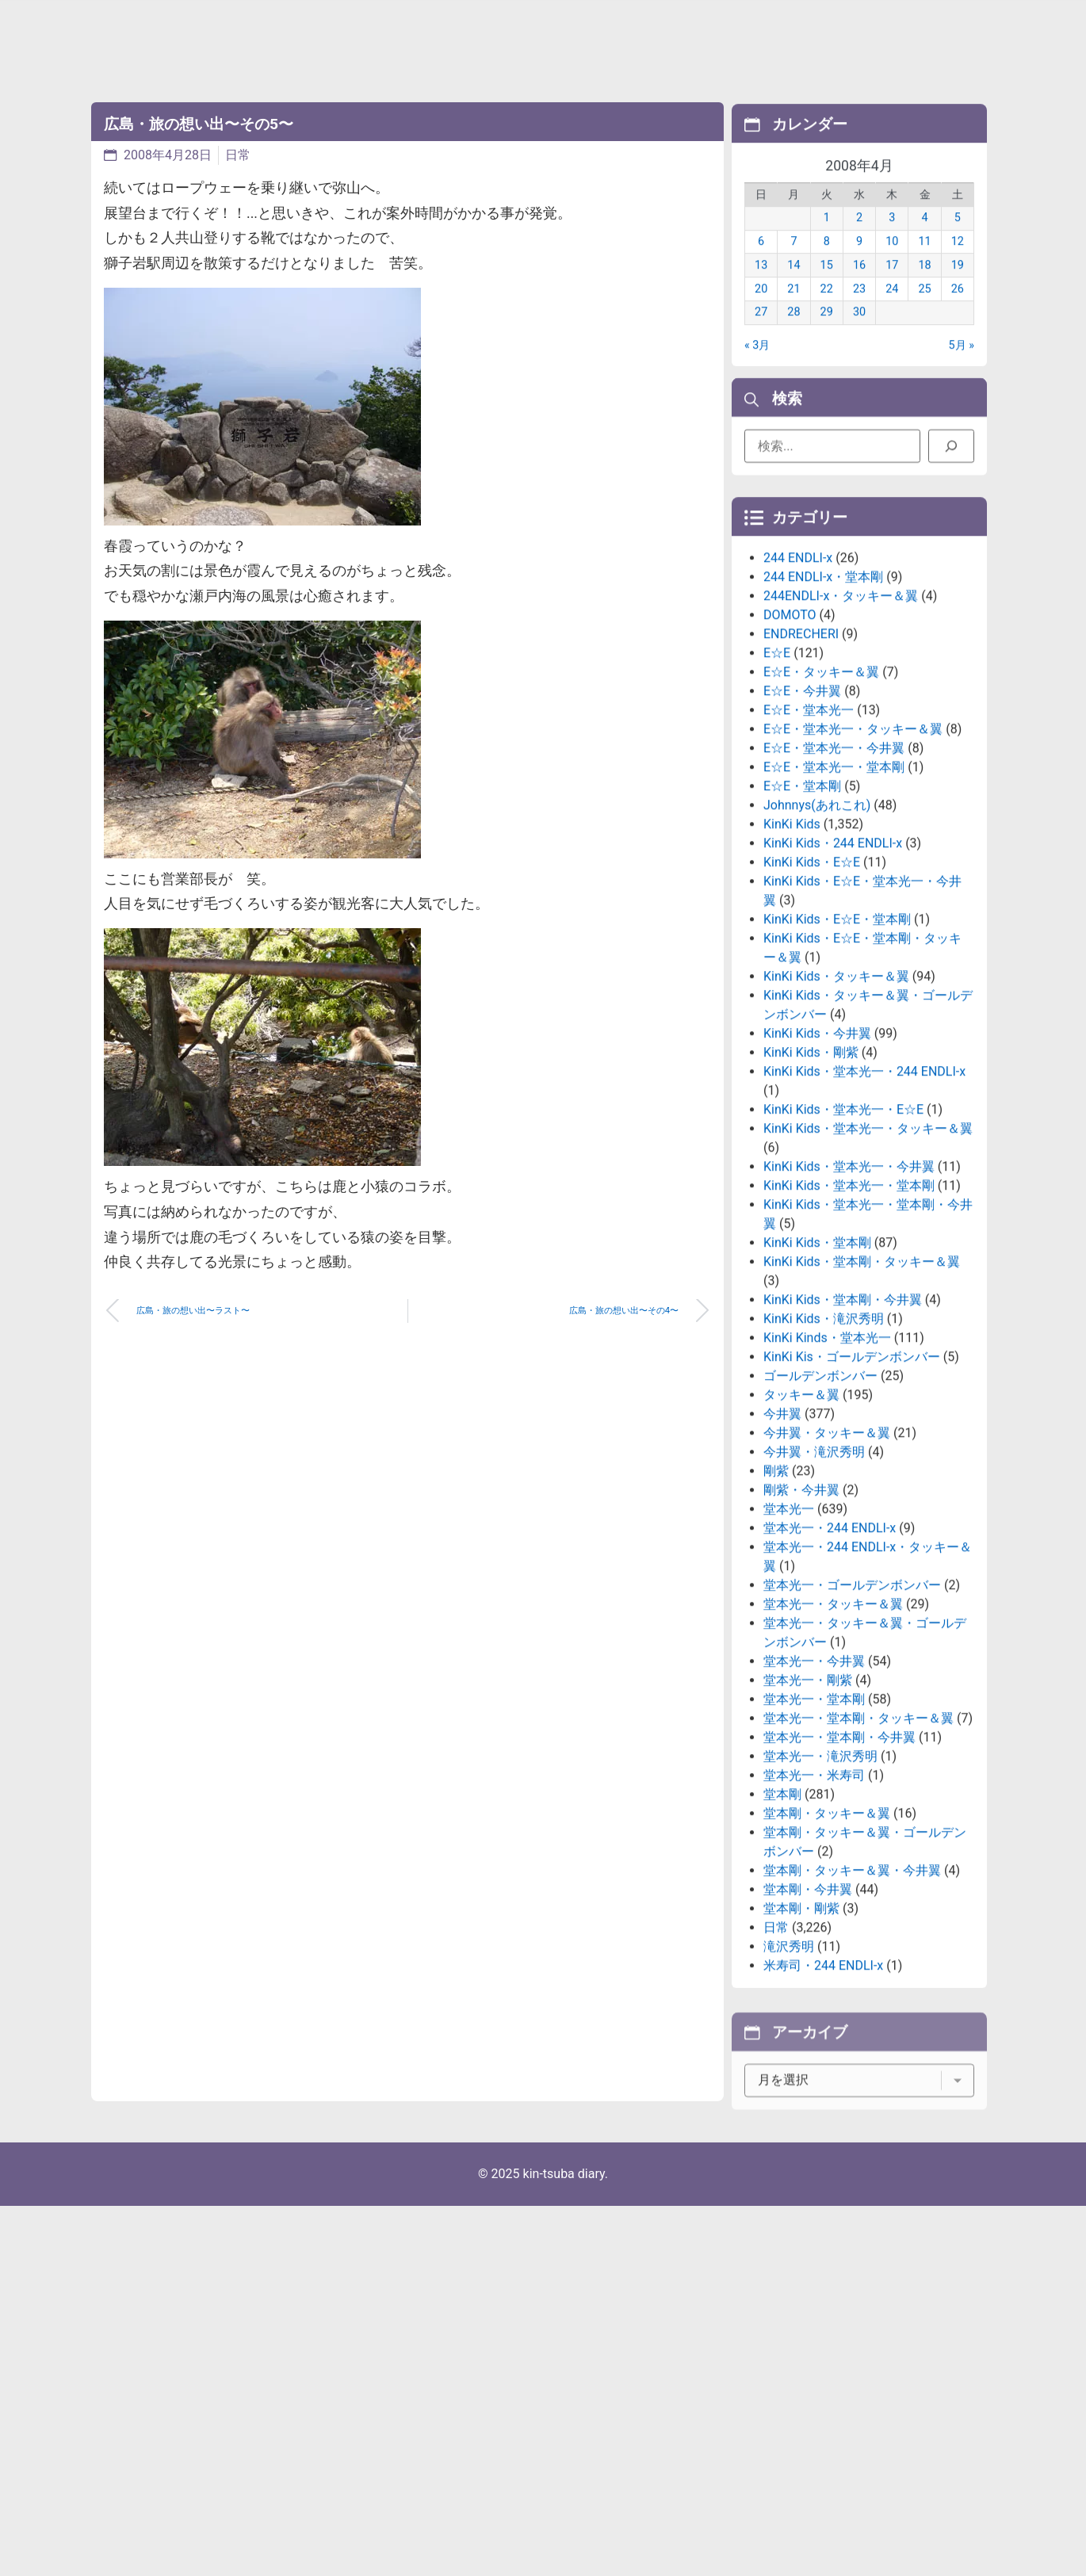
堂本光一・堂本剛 (814, 1823)
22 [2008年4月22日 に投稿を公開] (826, 310)
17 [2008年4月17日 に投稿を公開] (891, 287)
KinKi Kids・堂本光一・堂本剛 (849, 1309)
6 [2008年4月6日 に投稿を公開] (761, 263)
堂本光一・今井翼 (814, 1785)
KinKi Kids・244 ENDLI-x (832, 967)
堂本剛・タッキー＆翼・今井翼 (852, 1994)
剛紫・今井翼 (801, 1614)
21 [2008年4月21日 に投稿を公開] (793, 310)
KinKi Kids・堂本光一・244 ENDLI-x (864, 1195)
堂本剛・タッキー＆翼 (826, 1937)
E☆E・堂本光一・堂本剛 (833, 891)
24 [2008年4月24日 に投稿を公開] (891, 310)
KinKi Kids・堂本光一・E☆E (843, 1233)
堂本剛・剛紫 (801, 2032)
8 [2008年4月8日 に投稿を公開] (827, 263)
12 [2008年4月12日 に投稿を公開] (957, 263)
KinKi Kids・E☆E (811, 986)
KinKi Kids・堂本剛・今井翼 (842, 1423)
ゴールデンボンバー (820, 1500)
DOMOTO (789, 739)
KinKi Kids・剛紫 (810, 1176)
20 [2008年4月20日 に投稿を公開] (761, 310)
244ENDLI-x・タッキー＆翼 (840, 720)
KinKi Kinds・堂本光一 (827, 1462)
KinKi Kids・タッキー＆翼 (836, 1100)
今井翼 (782, 1538)
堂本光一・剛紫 (807, 1804)
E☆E (776, 777)
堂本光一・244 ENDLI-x (829, 1652)
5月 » (961, 366)
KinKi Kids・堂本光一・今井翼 (849, 1290)
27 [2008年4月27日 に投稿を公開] (761, 334)
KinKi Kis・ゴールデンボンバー (851, 1481)
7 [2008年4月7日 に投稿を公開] (793, 263)
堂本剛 (782, 1918)
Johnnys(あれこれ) (816, 929)
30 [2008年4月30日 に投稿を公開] (859, 334)
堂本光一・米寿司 (814, 1899)
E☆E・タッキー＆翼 (821, 796)
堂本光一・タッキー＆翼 (833, 1728)
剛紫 (776, 1595)
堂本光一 (788, 1633)
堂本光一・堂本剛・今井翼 (839, 1861)
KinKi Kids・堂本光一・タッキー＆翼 (868, 1252)
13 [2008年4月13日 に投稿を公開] (761, 287)
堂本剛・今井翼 (807, 2013)
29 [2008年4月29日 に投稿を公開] (826, 334)
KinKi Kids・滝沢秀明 (823, 1442)
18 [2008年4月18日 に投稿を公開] (924, 287)
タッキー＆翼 (801, 1519)
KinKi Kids (791, 948)
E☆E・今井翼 (802, 815)
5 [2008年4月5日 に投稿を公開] (957, 240)
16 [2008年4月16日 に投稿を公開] (859, 287)
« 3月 (757, 366)
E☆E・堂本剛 (802, 910)
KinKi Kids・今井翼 (817, 1157)
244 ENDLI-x (797, 682)
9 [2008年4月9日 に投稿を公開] (859, 263)
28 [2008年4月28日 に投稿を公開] (793, 334)
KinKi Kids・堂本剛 (817, 1366)
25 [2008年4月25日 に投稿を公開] (924, 310)
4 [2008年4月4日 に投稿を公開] (925, 240)
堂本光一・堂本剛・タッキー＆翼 (858, 1842)
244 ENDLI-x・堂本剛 (823, 701)
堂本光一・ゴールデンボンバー (852, 1709)
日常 (237, 154)
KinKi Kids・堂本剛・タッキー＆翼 (861, 1385)
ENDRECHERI (801, 758)
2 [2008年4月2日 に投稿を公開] (859, 240)
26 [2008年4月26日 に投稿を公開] (957, 310)
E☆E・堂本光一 (808, 834)
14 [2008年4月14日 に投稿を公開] (793, 287)
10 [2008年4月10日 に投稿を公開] (891, 263)
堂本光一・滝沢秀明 (820, 1880)
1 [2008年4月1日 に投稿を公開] (827, 240)
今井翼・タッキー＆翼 (826, 1557)
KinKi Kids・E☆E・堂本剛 (837, 1043)
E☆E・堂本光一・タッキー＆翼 (853, 853)
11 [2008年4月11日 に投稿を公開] (924, 263)
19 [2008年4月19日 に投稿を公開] (957, 287)
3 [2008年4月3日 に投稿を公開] (892, 240)
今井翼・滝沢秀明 (814, 1576)
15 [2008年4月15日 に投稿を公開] (826, 287)
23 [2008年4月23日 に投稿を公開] (859, 310)
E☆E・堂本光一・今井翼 (833, 872)
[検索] (951, 454)
